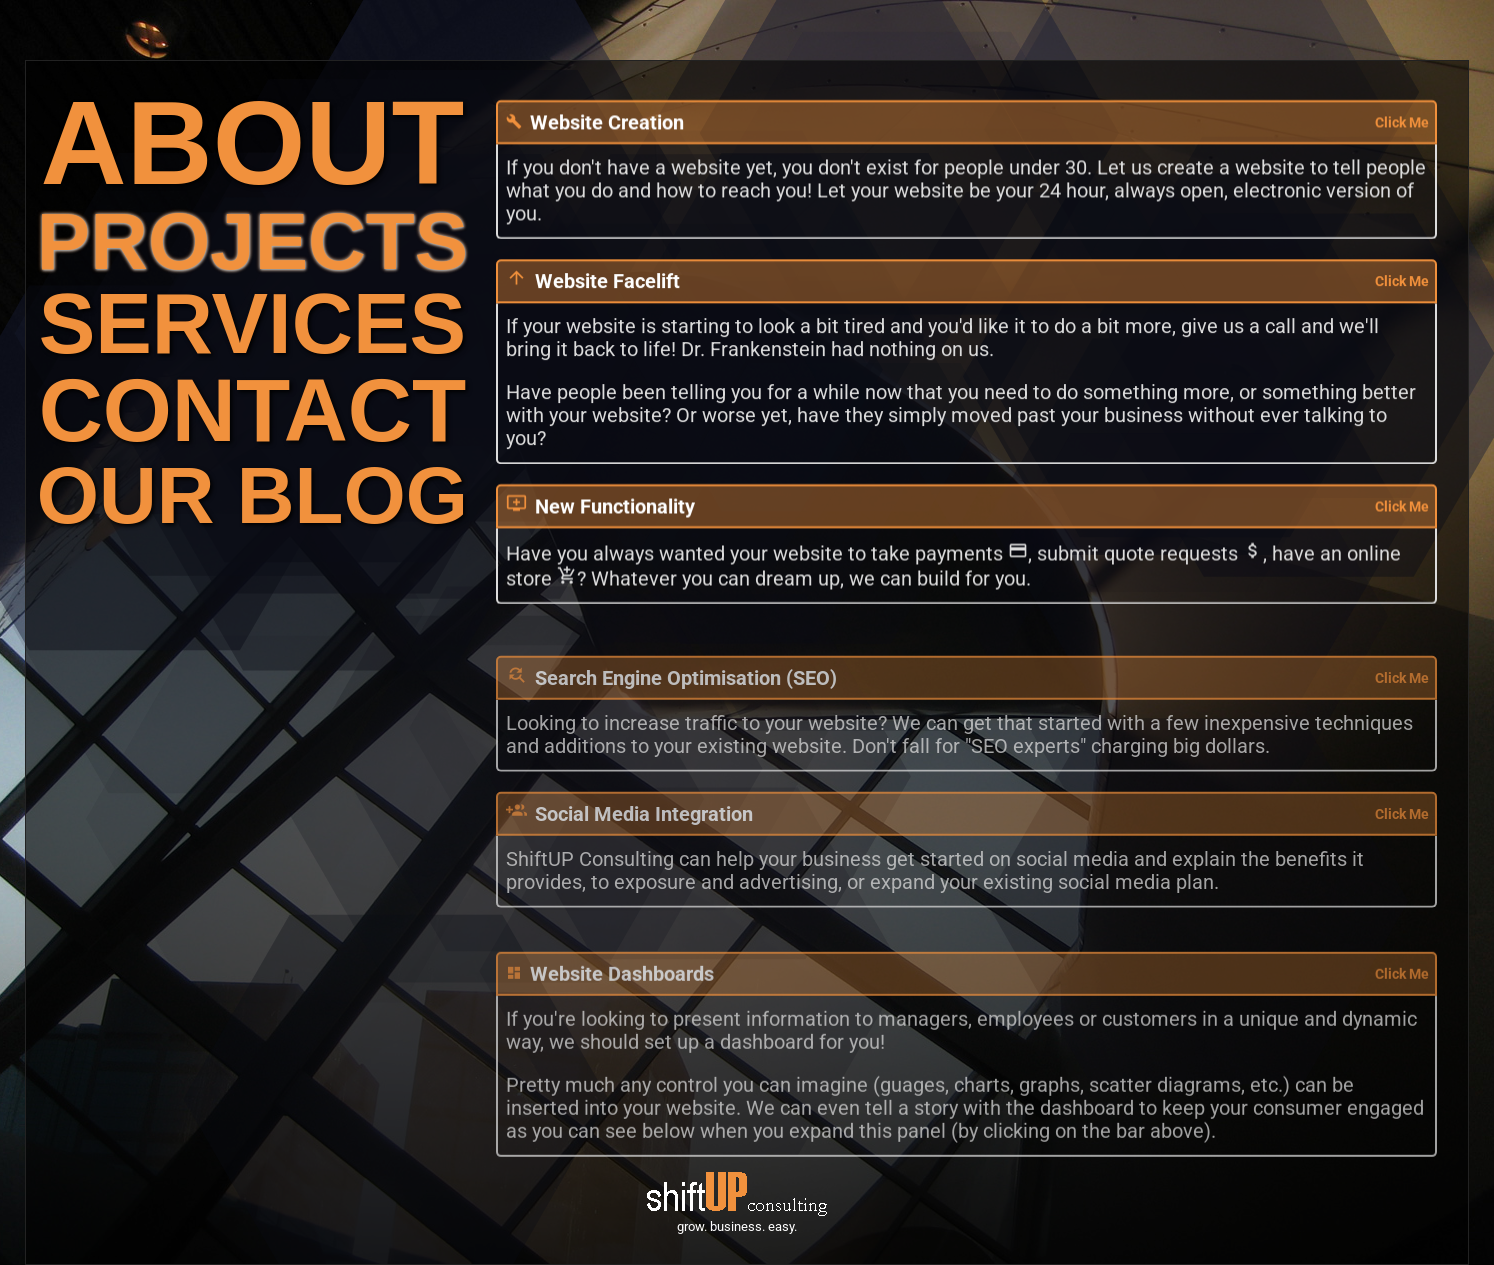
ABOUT (253, 142)
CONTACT (252, 410)
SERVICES (252, 323)
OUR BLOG (252, 495)
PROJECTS (252, 241)
